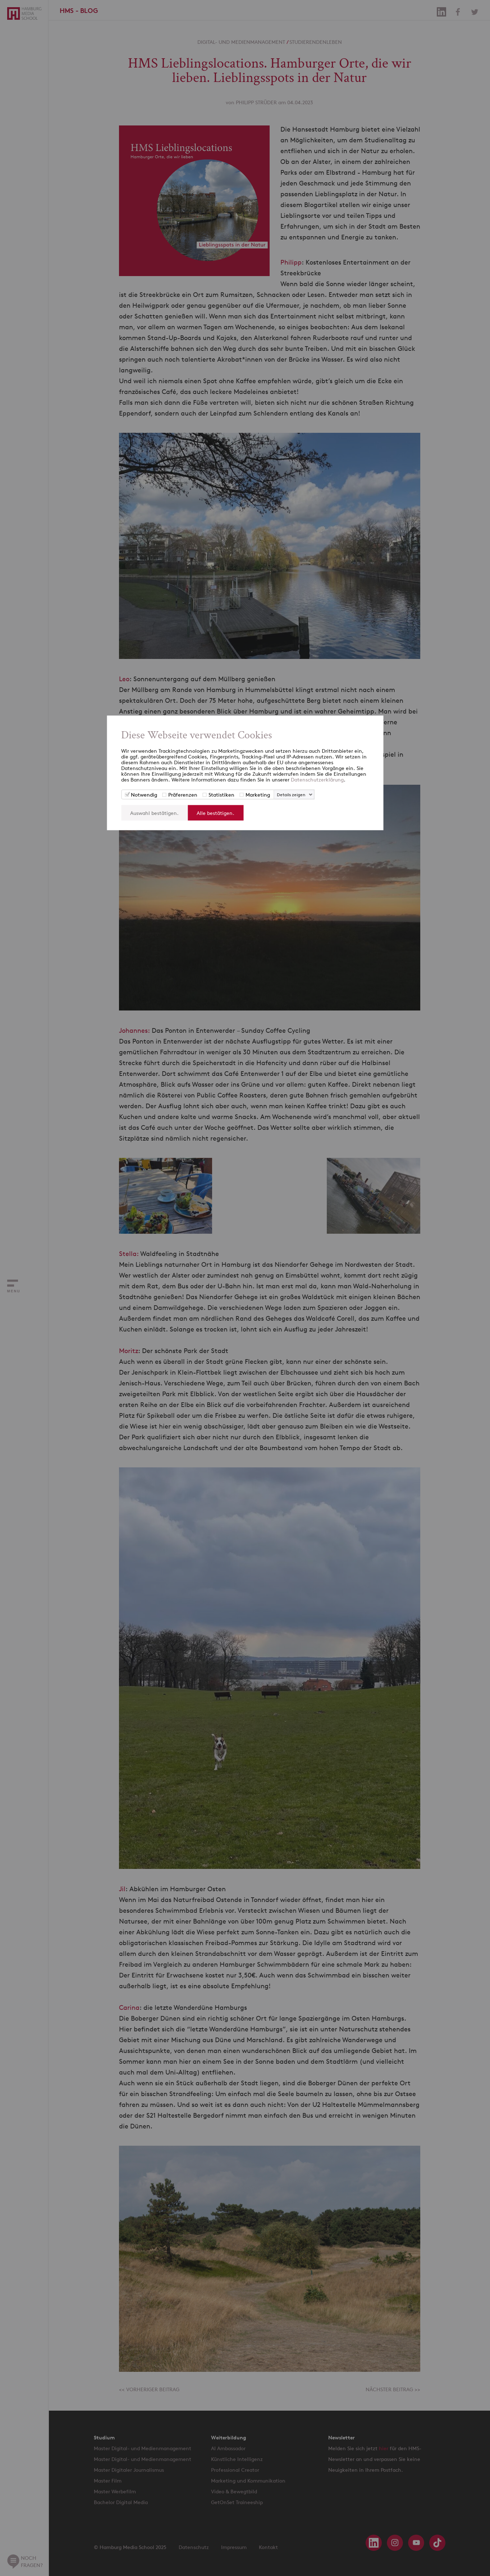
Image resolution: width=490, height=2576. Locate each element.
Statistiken (221, 794)
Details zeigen (291, 794)
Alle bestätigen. (215, 813)
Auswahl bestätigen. (154, 813)
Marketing (258, 794)
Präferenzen (182, 794)
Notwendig (144, 794)
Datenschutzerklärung (317, 779)
